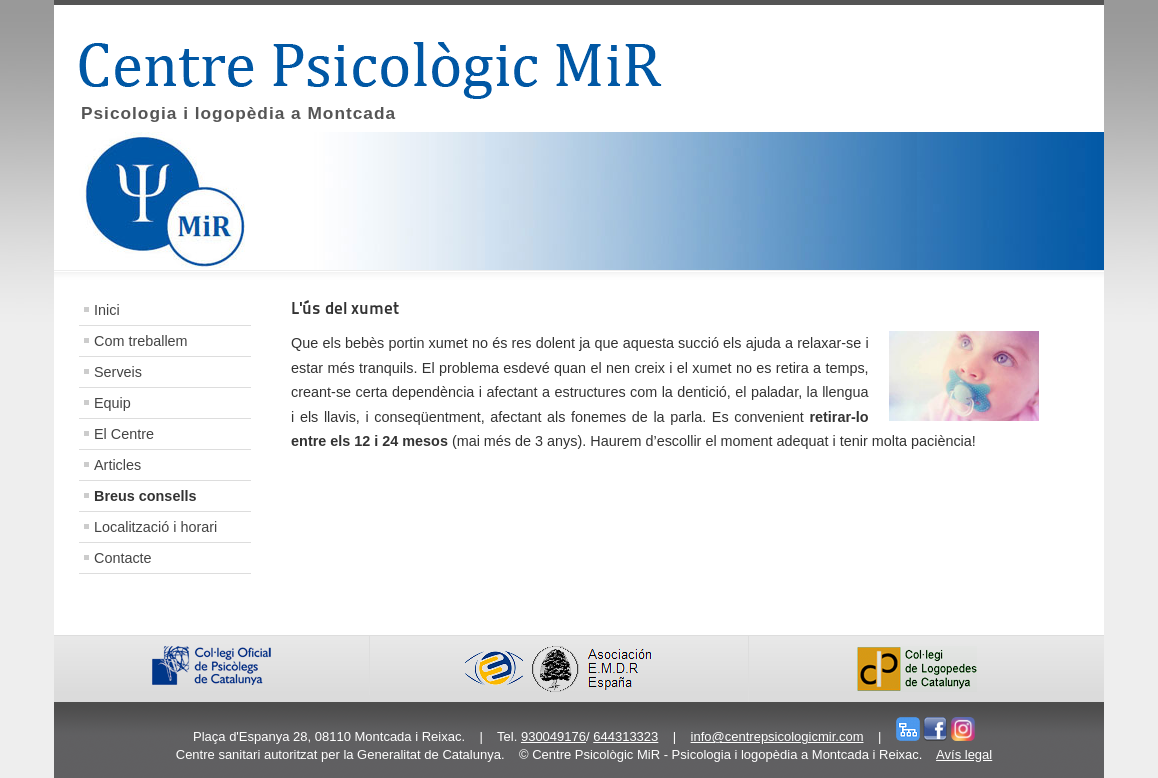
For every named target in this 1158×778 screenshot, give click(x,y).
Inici (107, 310)
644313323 (625, 736)
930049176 (553, 736)
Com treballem (141, 341)
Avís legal (964, 754)
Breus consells (145, 496)
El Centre (124, 434)
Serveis (118, 372)
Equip (112, 403)
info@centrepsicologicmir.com (777, 736)
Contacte (123, 558)
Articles (117, 465)
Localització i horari (155, 527)
